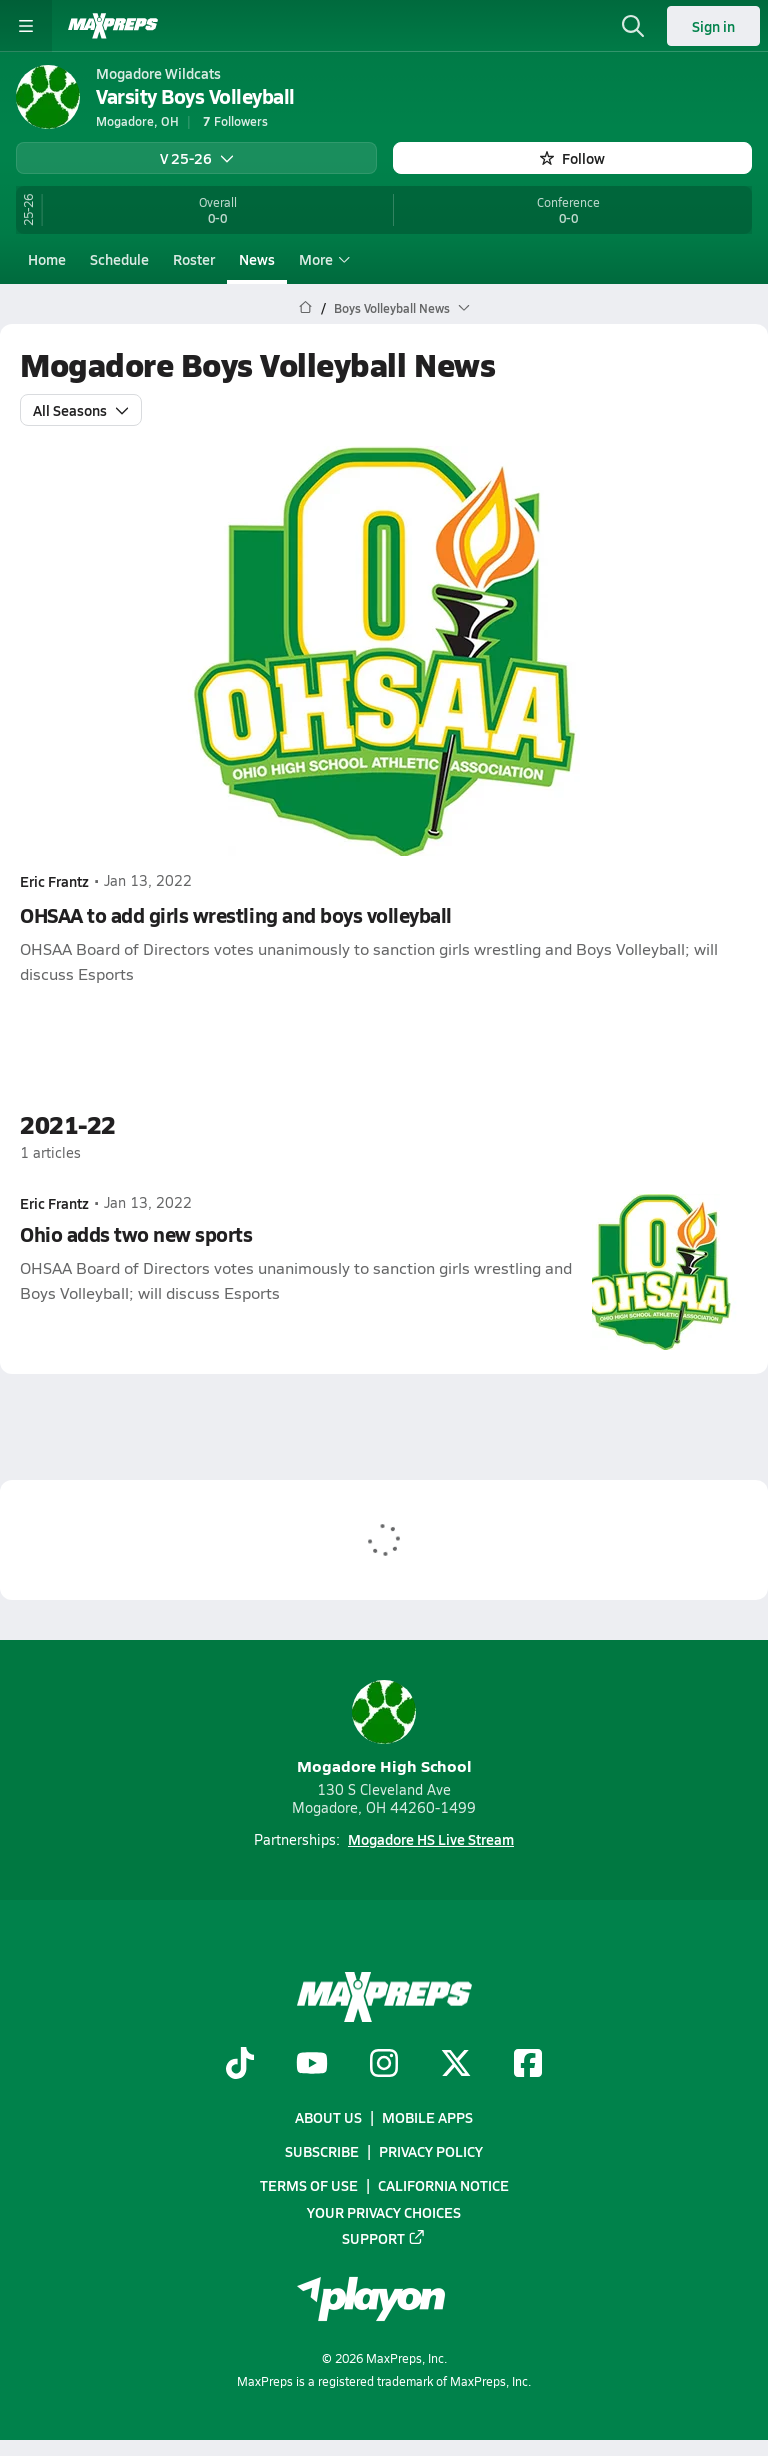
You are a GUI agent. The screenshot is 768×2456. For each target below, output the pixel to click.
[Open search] (633, 26)
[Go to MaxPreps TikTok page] (240, 2065)
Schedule (119, 259)
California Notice (443, 2185)
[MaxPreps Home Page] (305, 308)
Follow (572, 158)
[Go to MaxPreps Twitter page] (456, 2065)
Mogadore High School (384, 1728)
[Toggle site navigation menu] (26, 26)
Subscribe (322, 2151)
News (257, 259)
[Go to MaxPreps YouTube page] (312, 2065)
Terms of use (309, 2185)
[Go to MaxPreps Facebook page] (528, 2065)
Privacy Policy (431, 2151)
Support (384, 2237)
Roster (194, 259)
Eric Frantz (54, 880)
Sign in (713, 26)
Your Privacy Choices (384, 2211)
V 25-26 (197, 158)
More (322, 259)
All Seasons (81, 409)
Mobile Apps (427, 2117)
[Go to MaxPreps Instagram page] (384, 2065)
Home (47, 259)
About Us (328, 2117)
